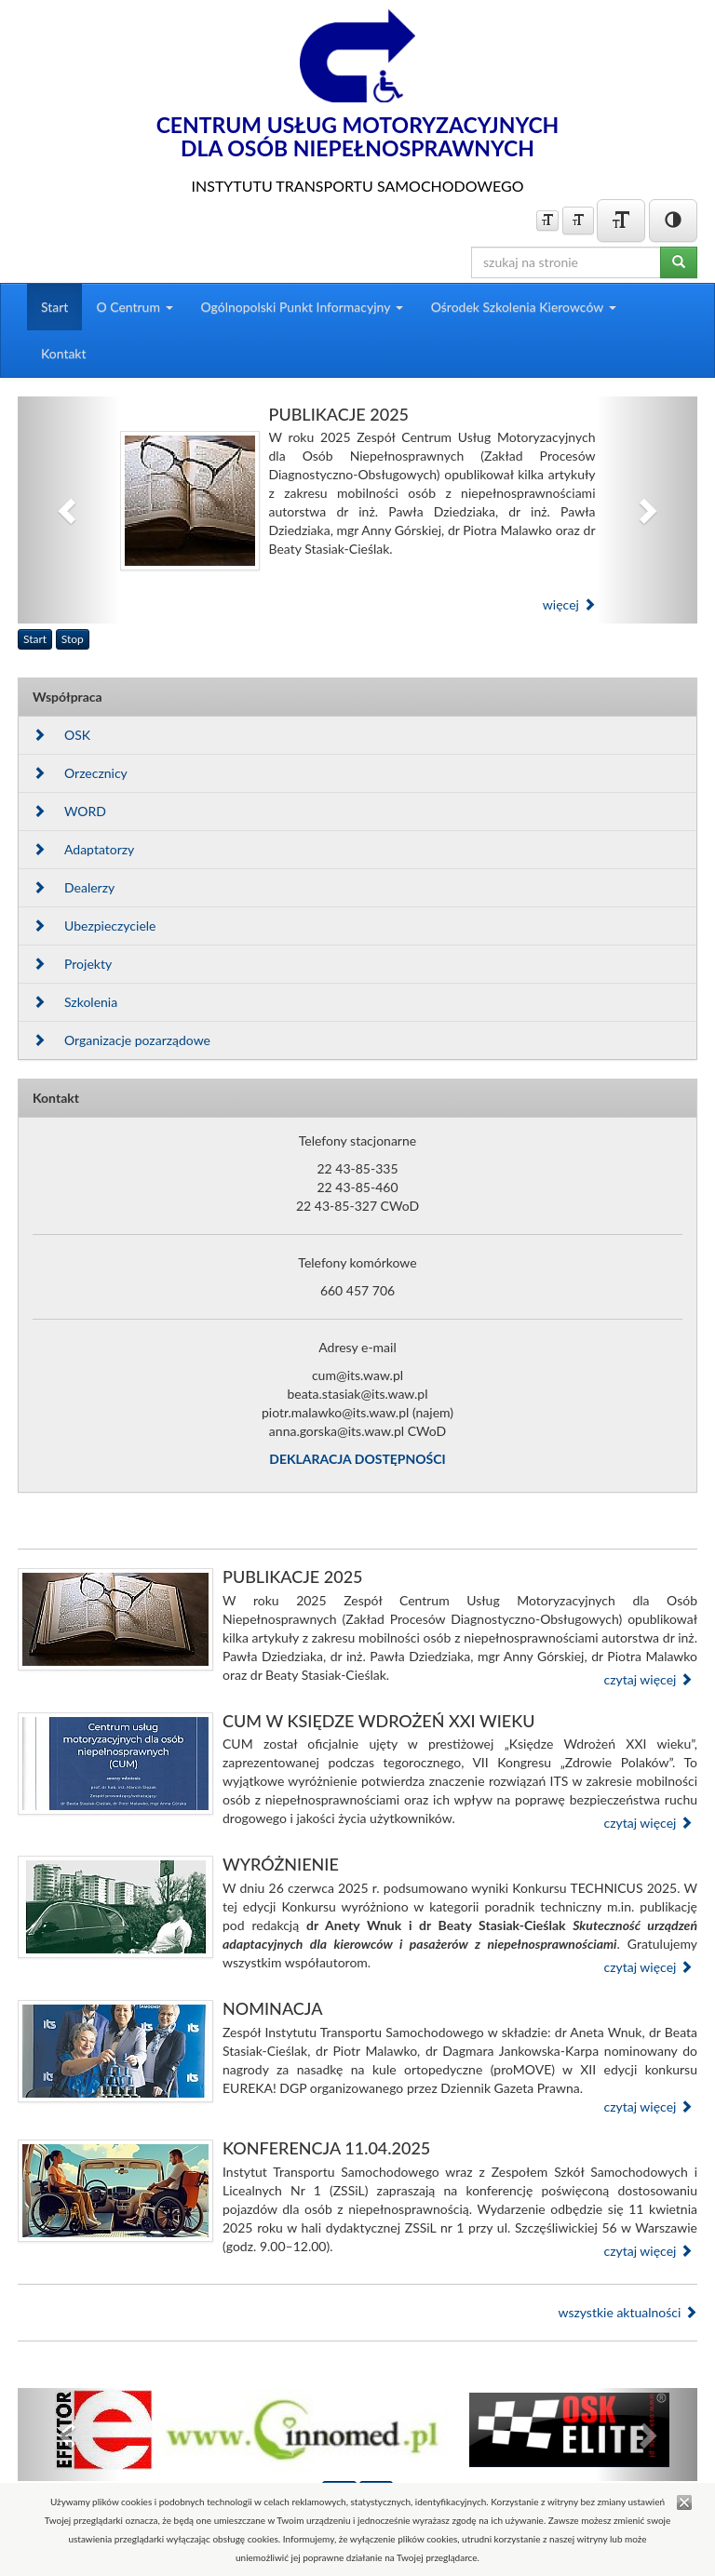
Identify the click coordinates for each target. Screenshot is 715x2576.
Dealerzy (74, 887)
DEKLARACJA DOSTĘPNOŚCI (357, 1459)
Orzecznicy (80, 773)
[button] (69, 510)
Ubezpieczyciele (94, 925)
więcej (569, 604)
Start (54, 307)
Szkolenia (75, 1002)
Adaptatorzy (83, 849)
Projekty (72, 964)
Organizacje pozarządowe (121, 1040)
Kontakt (64, 353)
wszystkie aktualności (627, 2312)
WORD (69, 811)
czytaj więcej (648, 1679)
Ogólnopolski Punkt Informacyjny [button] (302, 307)
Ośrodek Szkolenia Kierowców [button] (523, 307)
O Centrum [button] (134, 307)
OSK (61, 735)
